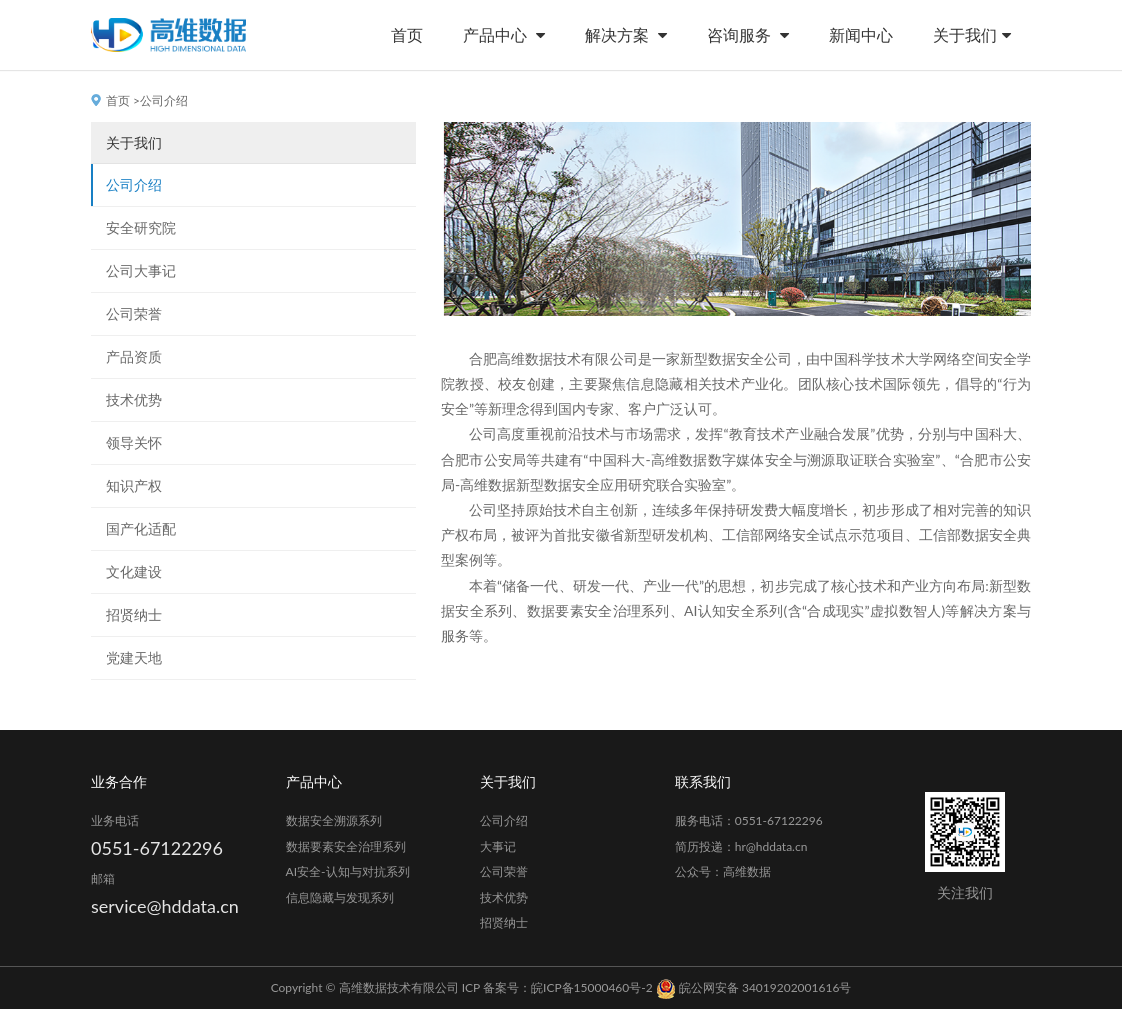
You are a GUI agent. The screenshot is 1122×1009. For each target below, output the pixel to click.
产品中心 (504, 34)
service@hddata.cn (165, 906)
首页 (407, 34)
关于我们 (972, 34)
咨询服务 (748, 34)
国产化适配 (141, 528)
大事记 (498, 846)
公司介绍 (134, 184)
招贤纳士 (134, 614)
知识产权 (134, 485)
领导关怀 (134, 442)
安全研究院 (141, 227)
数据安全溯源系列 (334, 820)
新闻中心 (861, 34)
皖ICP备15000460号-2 (592, 987)
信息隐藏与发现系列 (340, 897)
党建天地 (134, 657)
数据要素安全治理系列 (346, 846)
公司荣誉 (134, 313)
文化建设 (134, 571)
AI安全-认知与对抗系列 (348, 871)
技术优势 (134, 399)
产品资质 (134, 356)
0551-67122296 (157, 848)
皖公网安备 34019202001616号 (754, 987)
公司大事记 (141, 270)
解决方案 (626, 34)
